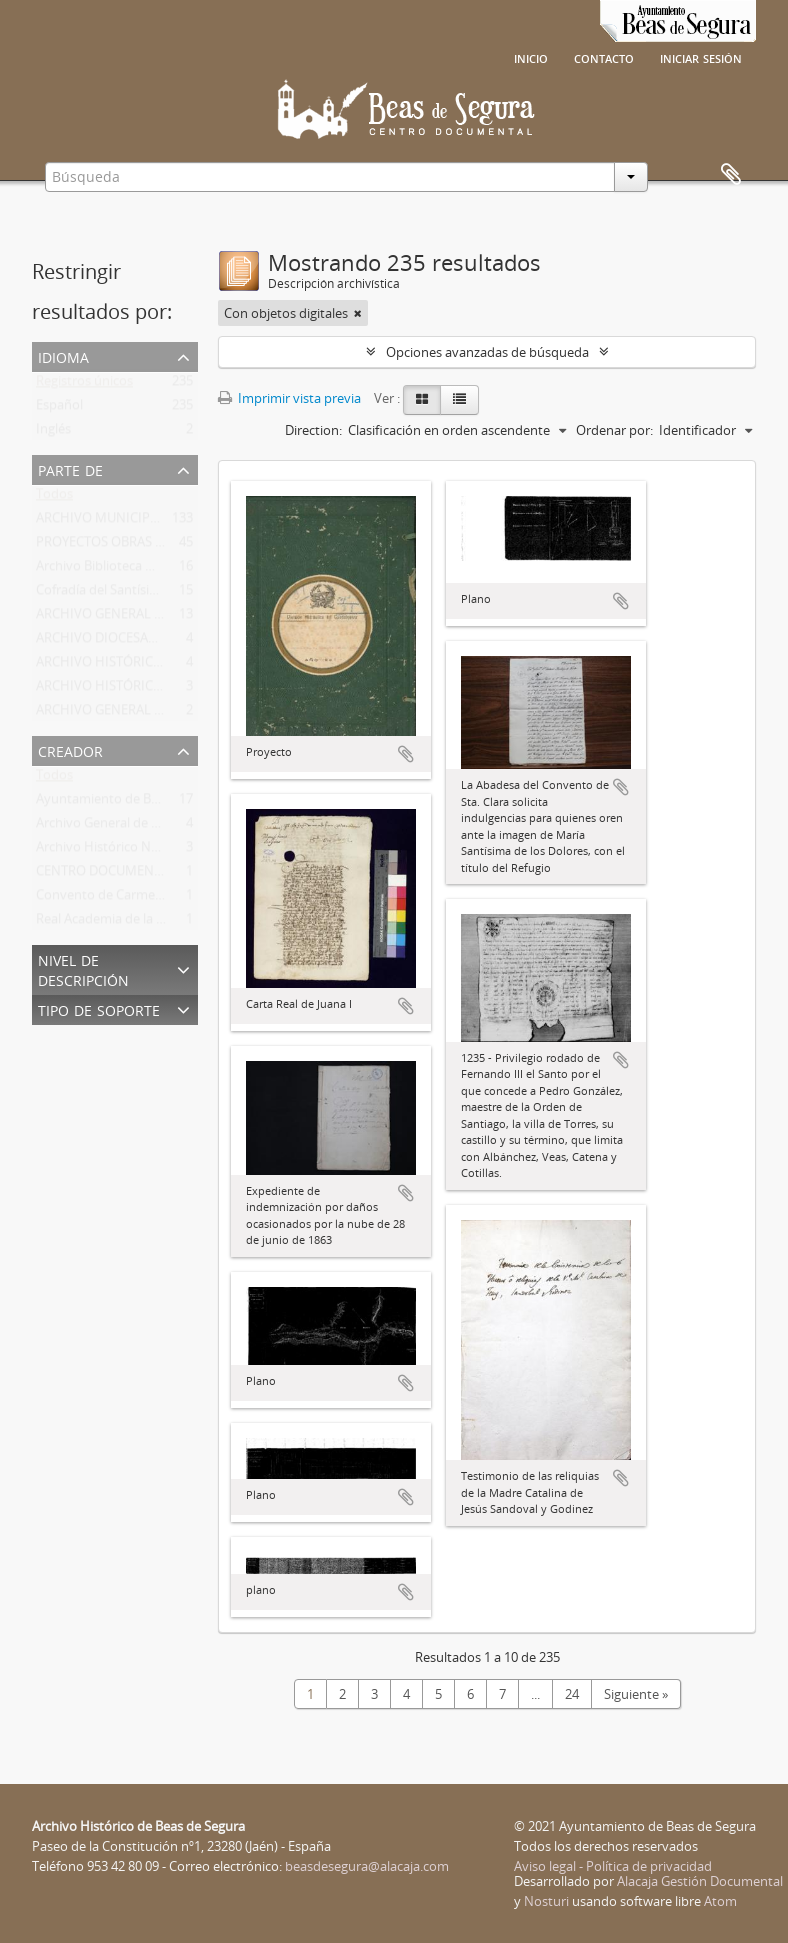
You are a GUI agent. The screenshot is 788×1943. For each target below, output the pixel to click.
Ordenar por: (614, 430)
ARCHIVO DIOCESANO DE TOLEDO (138, 642)
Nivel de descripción (83, 968)
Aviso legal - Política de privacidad (613, 1866)
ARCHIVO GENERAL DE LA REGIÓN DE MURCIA (173, 618)
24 (572, 1694)
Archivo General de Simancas (121, 827)
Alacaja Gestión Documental (700, 1881)
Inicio (531, 57)
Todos (54, 498)
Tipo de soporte (99, 1008)
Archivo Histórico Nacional (114, 851)
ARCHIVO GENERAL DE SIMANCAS (136, 714)
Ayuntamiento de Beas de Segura (134, 803)
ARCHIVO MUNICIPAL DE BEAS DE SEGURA (161, 522)
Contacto (604, 57)
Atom (720, 1901)
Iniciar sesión (701, 57)
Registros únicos (84, 385)
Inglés (53, 433)
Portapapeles (731, 175)
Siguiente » (636, 1694)
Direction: (313, 430)
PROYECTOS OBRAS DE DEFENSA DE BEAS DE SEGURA (193, 546)
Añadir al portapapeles (406, 754)
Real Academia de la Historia (119, 923)
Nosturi (546, 1901)
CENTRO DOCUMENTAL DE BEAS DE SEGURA (167, 875)
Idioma (63, 355)
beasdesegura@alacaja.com (367, 1866)
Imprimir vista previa (289, 398)
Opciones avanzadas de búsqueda (487, 352)
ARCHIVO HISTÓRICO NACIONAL (133, 666)
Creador (70, 749)
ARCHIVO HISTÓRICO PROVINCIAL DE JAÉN (163, 690)
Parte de (70, 468)
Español (59, 409)
